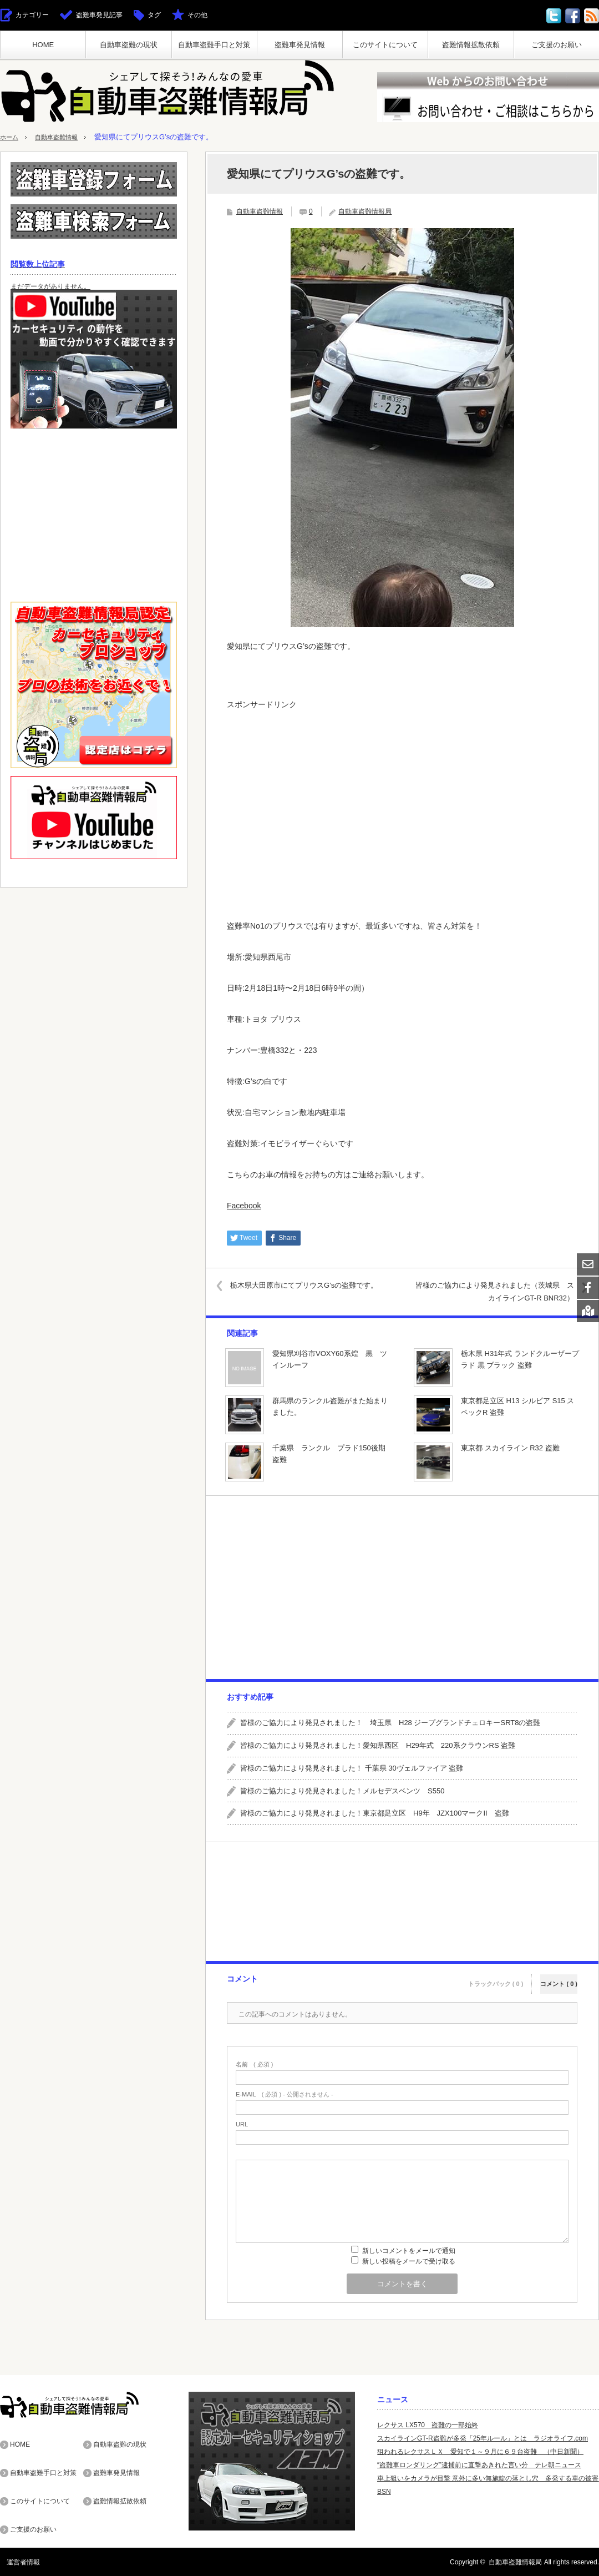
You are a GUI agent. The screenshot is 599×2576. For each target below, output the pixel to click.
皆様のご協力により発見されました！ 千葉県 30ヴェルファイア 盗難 (351, 1768)
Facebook (244, 1205)
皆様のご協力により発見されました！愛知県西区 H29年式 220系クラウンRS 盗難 (377, 1745)
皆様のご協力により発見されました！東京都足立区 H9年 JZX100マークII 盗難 (374, 1813)
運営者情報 (16, 2561)
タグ (154, 15)
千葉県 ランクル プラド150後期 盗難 (332, 1454)
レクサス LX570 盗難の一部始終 (427, 2425)
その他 (197, 15)
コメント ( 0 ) (558, 1977)
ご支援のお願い (556, 45)
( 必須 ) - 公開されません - (284, 2094)
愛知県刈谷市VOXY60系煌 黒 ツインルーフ (329, 1359)
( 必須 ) (254, 2064)
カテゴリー (32, 15)
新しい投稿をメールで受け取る (408, 2261)
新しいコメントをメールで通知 (408, 2251)
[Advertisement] (402, 793)
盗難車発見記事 (99, 15)
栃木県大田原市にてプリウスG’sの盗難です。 (313, 1285)
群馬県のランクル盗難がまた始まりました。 (330, 1406)
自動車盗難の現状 (129, 45)
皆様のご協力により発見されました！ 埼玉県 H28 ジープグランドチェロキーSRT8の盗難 (390, 1722)
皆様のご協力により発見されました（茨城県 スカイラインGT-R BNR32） (496, 1291)
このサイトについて (385, 45)
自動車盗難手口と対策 (214, 45)
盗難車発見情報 (300, 45)
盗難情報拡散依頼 (471, 45)
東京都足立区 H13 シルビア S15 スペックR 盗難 (517, 1406)
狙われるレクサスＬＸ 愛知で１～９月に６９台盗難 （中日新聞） (480, 2452)
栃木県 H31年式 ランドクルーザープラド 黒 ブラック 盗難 (520, 1359)
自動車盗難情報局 (365, 211)
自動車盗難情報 (63, 137)
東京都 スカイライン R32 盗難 (510, 1448)
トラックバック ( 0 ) (496, 1977)
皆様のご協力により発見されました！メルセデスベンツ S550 (342, 1791)
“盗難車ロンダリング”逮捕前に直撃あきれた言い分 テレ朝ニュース (479, 2465)
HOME (43, 45)
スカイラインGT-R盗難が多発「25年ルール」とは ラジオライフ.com (482, 2438)
